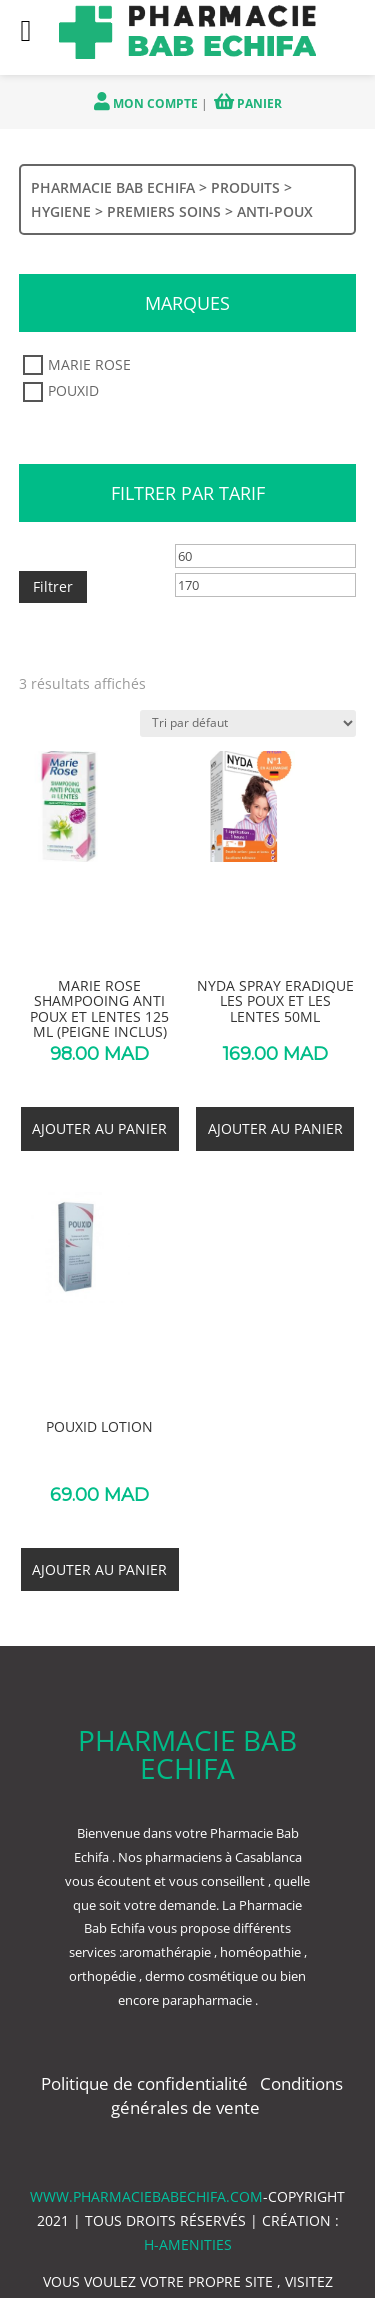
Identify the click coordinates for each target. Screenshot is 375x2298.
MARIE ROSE (89, 365)
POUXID (73, 391)
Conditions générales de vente (227, 2095)
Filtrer (53, 586)
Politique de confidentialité (146, 2083)
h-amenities (188, 2244)
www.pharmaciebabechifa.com (146, 2196)
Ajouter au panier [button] (99, 1128)
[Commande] (248, 723)
